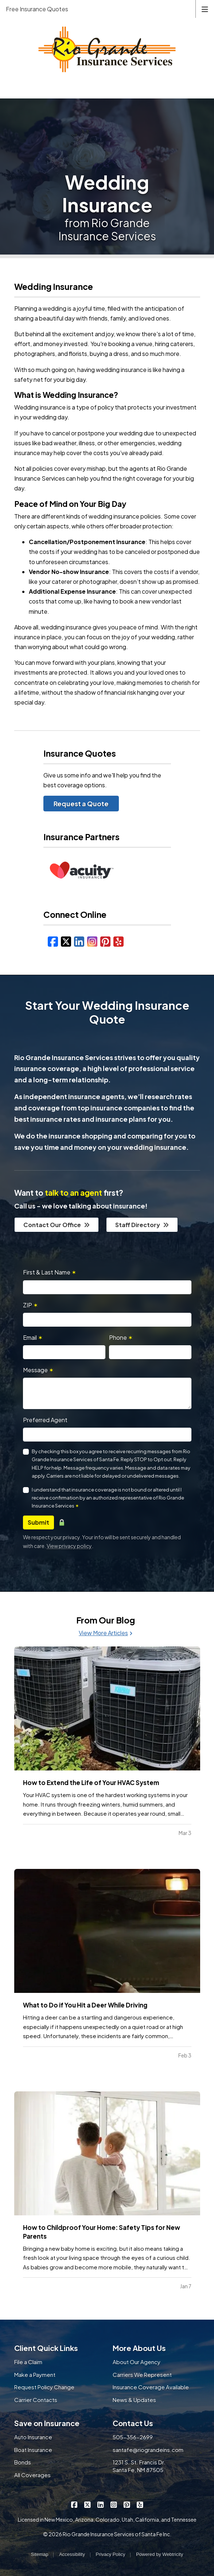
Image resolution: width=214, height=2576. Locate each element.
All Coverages (32, 2474)
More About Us (139, 2347)
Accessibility (72, 2554)
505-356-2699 (133, 2436)
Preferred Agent (45, 1420)
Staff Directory (142, 1225)
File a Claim (28, 2361)
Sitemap (39, 2554)
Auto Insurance (33, 2436)
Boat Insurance (33, 2449)
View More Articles (105, 1633)
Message (38, 1370)
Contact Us (133, 2423)
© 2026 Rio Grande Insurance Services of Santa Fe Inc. (107, 2534)
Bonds (22, 2462)
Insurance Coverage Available (151, 2386)
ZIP (30, 1305)
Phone (121, 1337)
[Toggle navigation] (205, 8)
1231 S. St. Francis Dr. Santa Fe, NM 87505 (139, 2466)
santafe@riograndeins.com (148, 2449)
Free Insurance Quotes (37, 9)
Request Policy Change (44, 2386)
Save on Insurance (46, 2423)
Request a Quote (81, 803)
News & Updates (134, 2399)
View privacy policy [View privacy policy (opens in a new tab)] (69, 1546)
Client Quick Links (46, 2347)
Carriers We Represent (142, 2374)
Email (33, 1337)
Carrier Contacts (35, 2399)
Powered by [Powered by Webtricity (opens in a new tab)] (159, 2554)
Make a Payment (34, 2374)
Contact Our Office (56, 1225)
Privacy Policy (110, 2554)
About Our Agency (136, 2361)
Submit (38, 1522)
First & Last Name (49, 1272)
